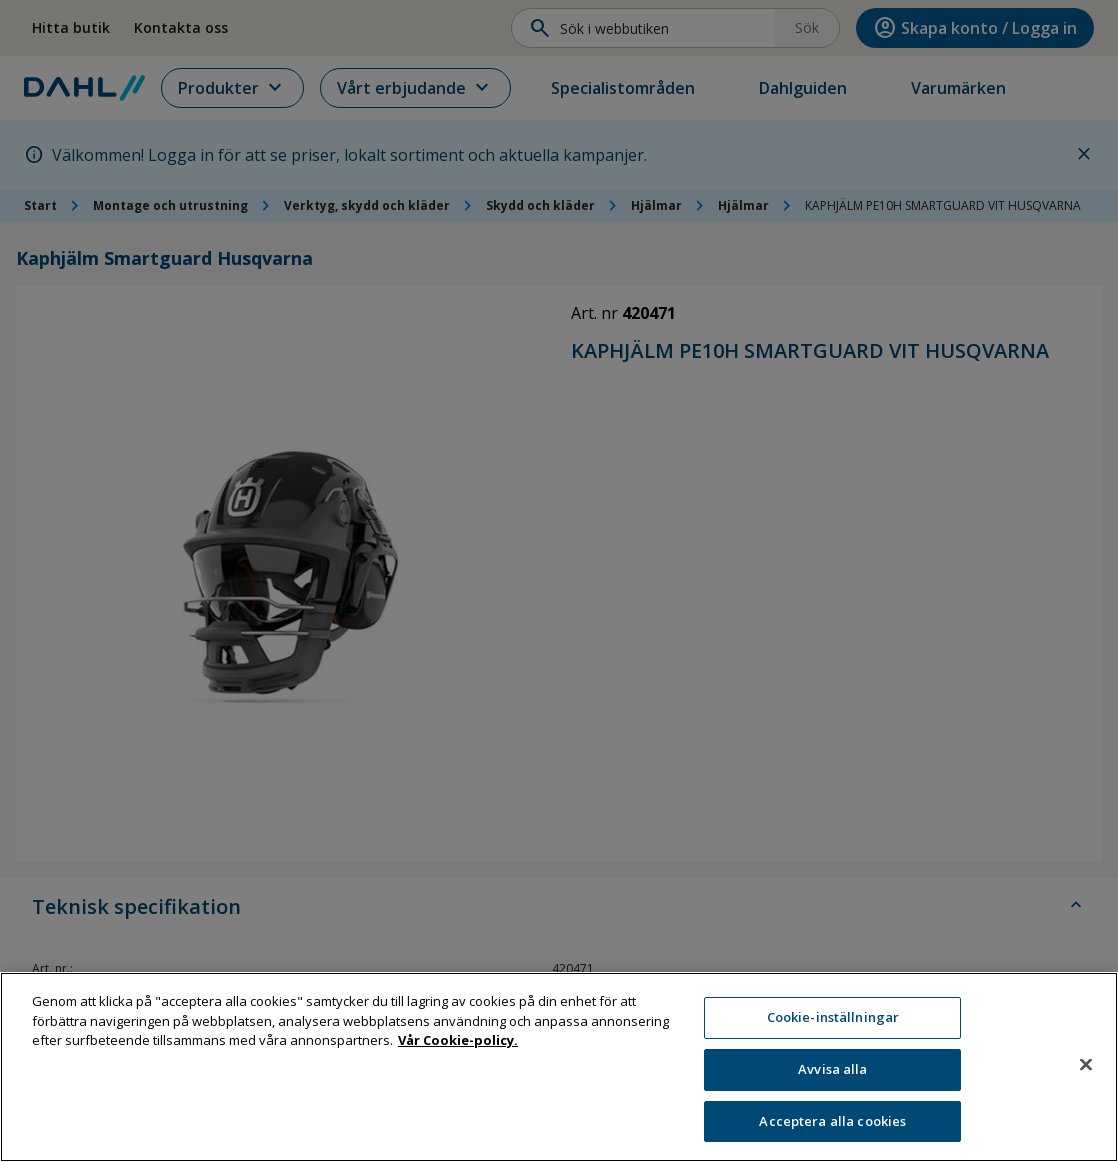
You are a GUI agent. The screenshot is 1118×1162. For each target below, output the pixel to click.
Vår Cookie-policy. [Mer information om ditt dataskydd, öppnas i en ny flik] (458, 1048)
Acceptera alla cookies (832, 1129)
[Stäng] (1086, 1073)
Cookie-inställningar (833, 1025)
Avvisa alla (832, 1077)
